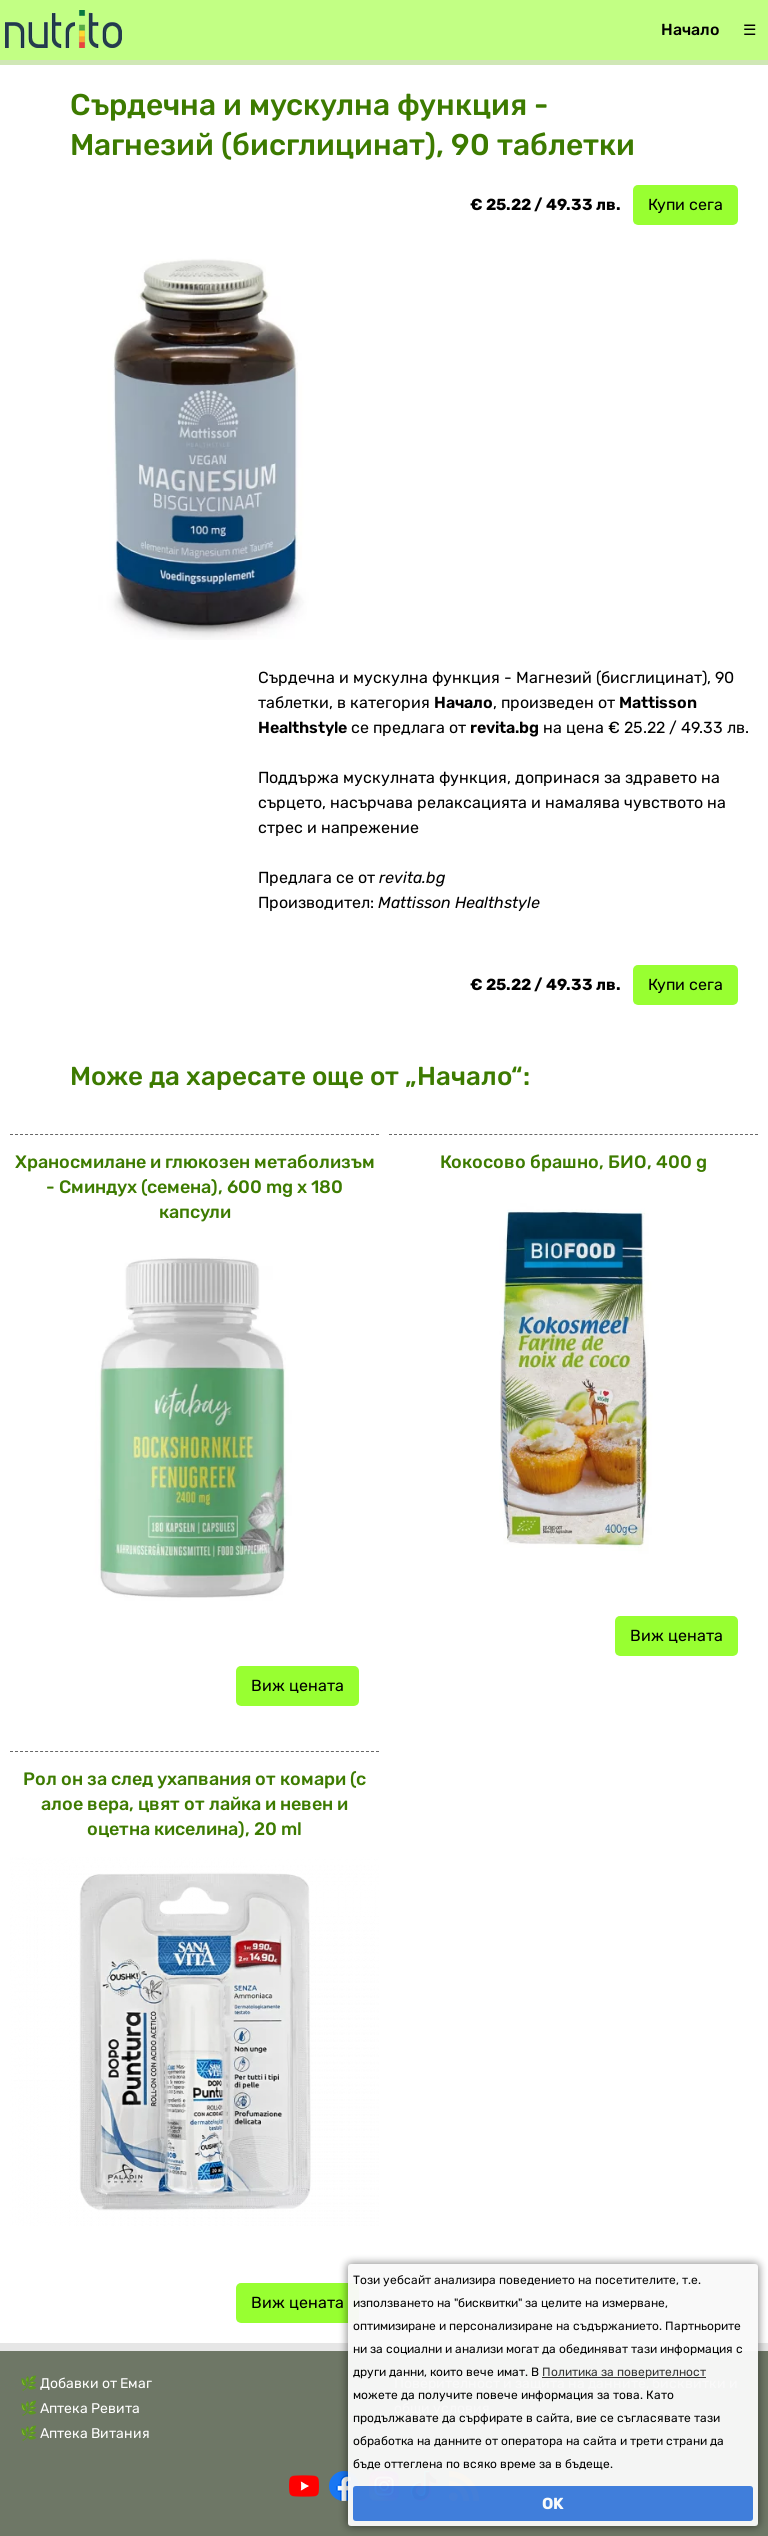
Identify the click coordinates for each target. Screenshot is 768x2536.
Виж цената (297, 1685)
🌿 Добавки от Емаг (86, 2383)
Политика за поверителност (624, 2372)
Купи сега (685, 204)
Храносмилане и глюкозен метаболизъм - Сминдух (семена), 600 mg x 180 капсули (195, 1187)
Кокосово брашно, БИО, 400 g (573, 1162)
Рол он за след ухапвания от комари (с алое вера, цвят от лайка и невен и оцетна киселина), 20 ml (194, 1804)
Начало (690, 29)
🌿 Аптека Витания (85, 2433)
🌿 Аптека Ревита (80, 2408)
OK (553, 2503)
